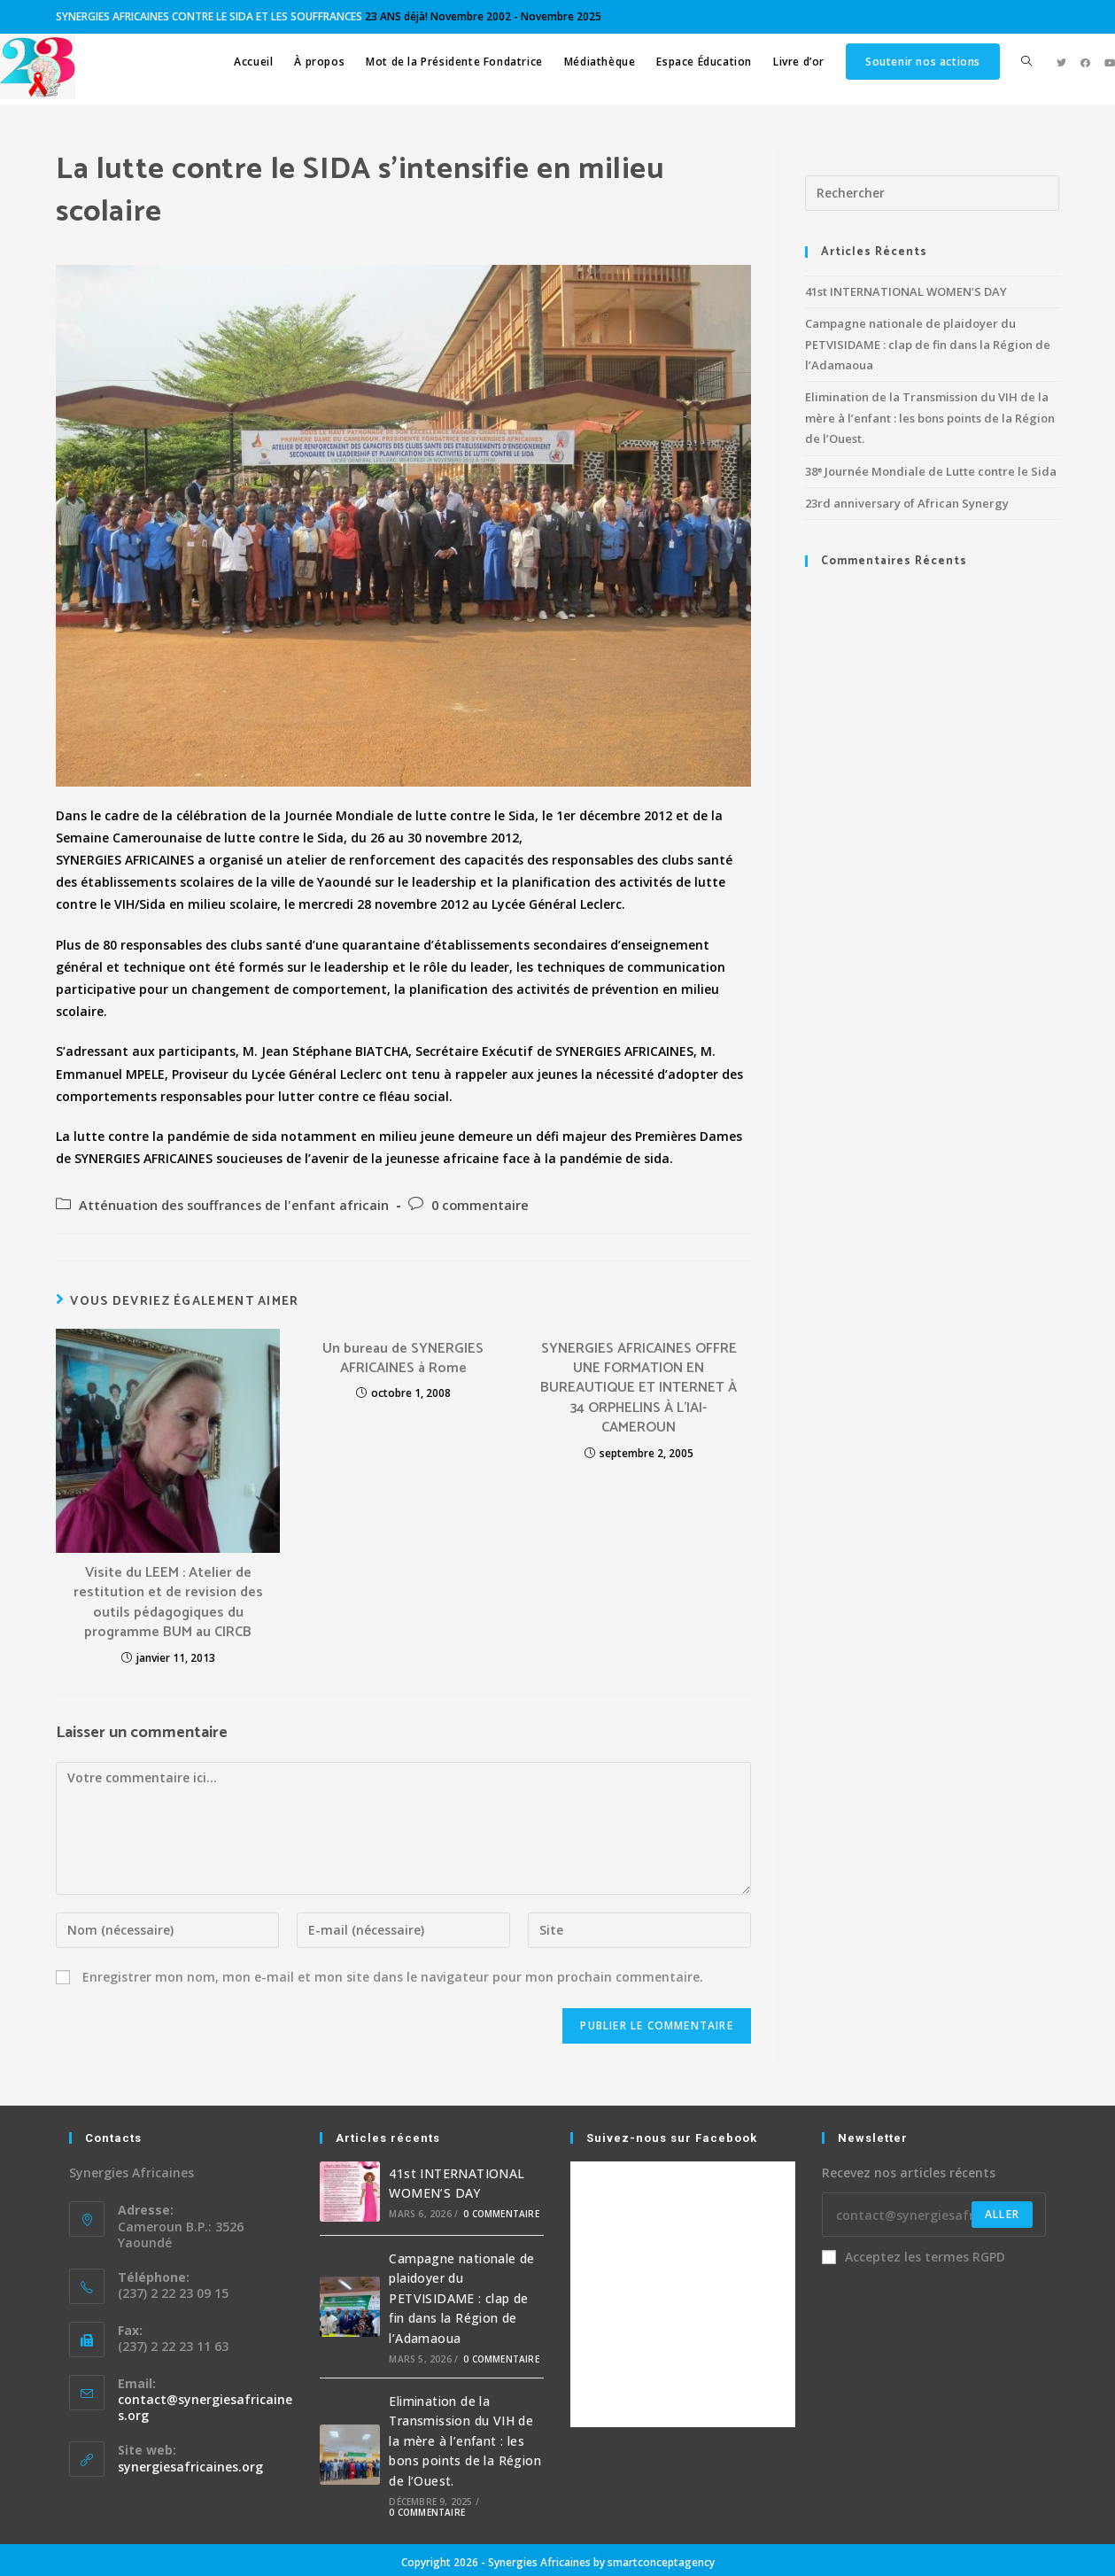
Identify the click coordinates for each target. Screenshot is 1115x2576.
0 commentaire (480, 1205)
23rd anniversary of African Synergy (907, 503)
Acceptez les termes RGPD (913, 2256)
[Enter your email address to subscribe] (934, 2214)
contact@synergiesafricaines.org (205, 2407)
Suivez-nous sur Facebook (671, 2138)
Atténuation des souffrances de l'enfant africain (234, 1205)
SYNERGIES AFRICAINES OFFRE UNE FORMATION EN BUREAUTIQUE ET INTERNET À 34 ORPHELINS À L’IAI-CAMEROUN (638, 1389)
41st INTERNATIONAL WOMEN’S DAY (906, 291)
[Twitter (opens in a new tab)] (1061, 62)
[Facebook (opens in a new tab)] (1085, 62)
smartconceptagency (661, 2562)
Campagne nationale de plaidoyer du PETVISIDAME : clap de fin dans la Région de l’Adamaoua (927, 344)
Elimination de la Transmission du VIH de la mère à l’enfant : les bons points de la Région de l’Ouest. (930, 417)
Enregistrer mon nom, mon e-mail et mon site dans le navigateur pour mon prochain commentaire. (392, 1976)
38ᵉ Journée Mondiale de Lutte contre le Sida (931, 471)
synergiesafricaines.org (190, 2466)
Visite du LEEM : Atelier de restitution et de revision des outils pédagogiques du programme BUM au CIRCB (168, 1603)
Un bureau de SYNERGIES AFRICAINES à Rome (403, 1359)
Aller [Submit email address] (1002, 2214)
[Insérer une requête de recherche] (932, 193)
